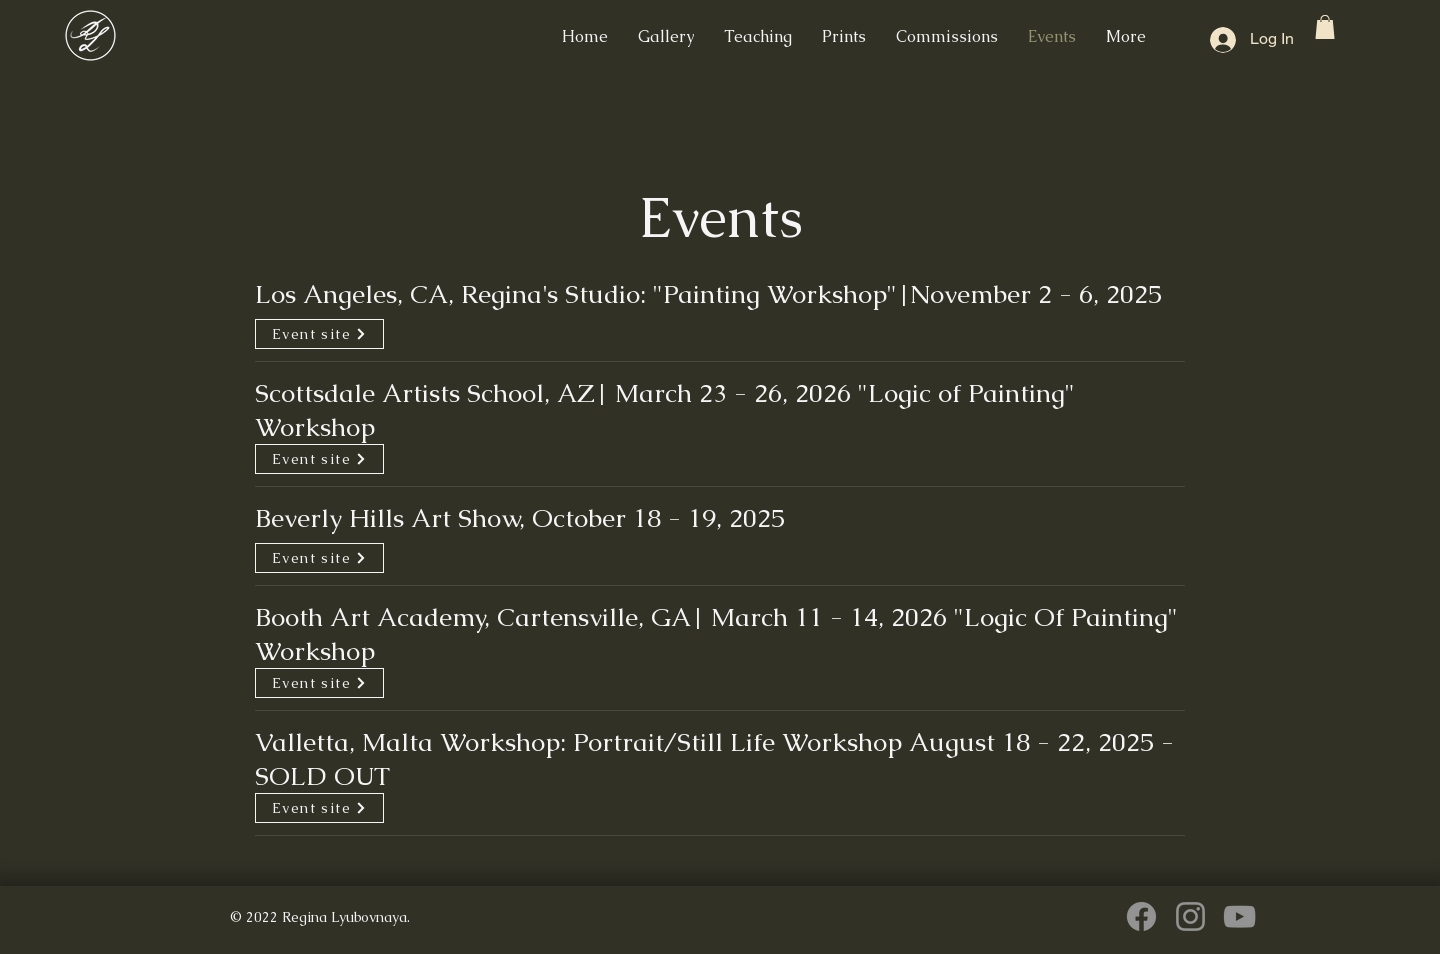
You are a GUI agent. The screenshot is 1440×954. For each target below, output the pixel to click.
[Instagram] (1190, 916)
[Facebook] (1141, 916)
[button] (1325, 27)
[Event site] (319, 334)
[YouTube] (1239, 916)
